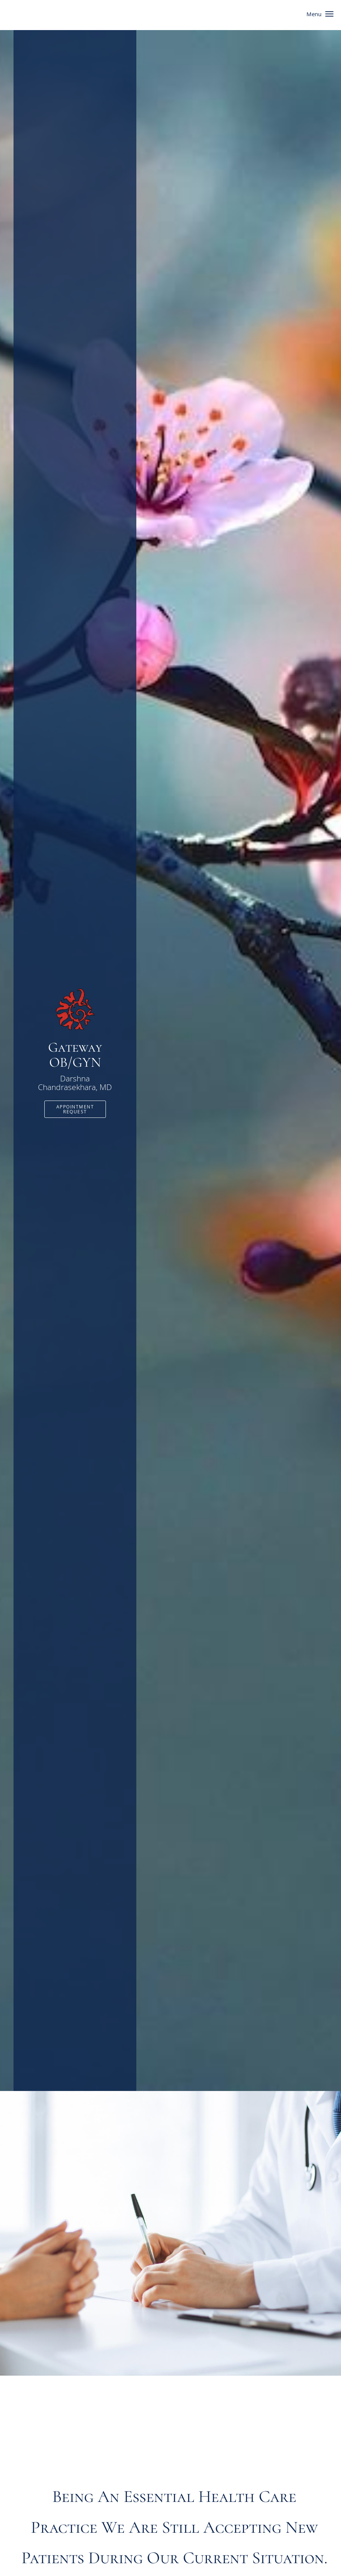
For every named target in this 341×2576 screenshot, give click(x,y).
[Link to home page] (75, 1009)
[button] (329, 14)
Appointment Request (75, 1109)
